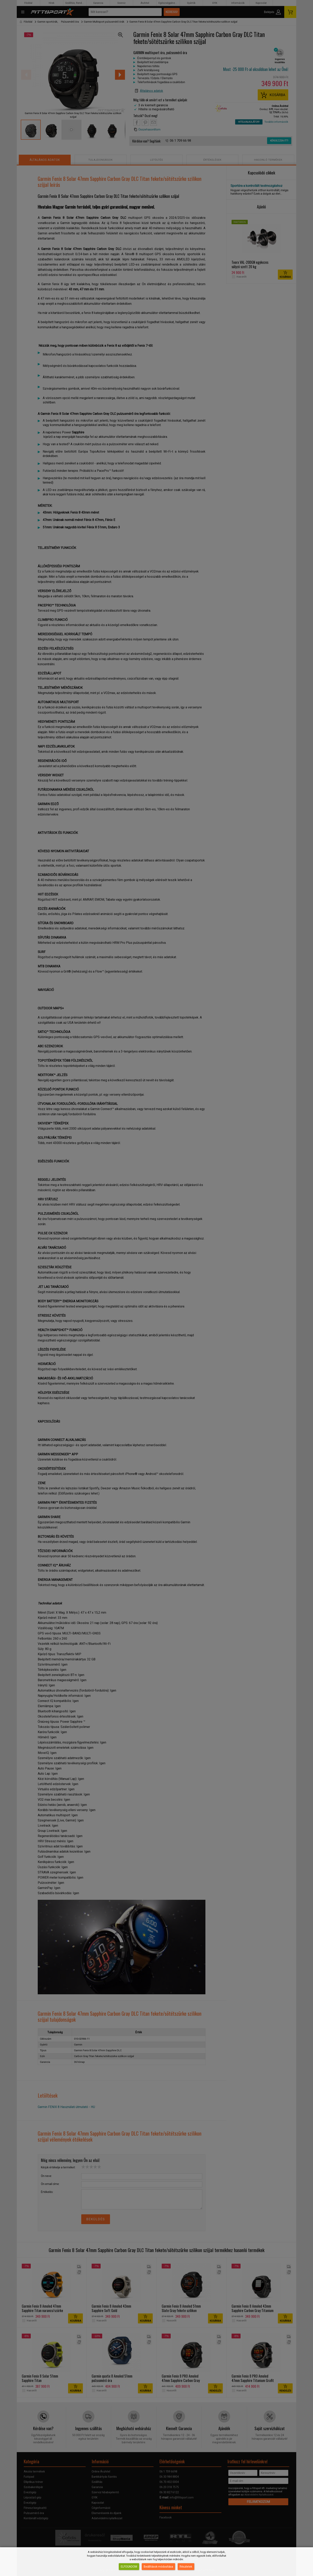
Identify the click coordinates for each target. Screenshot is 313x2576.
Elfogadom (129, 2566)
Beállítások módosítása (158, 2566)
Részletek (186, 2566)
